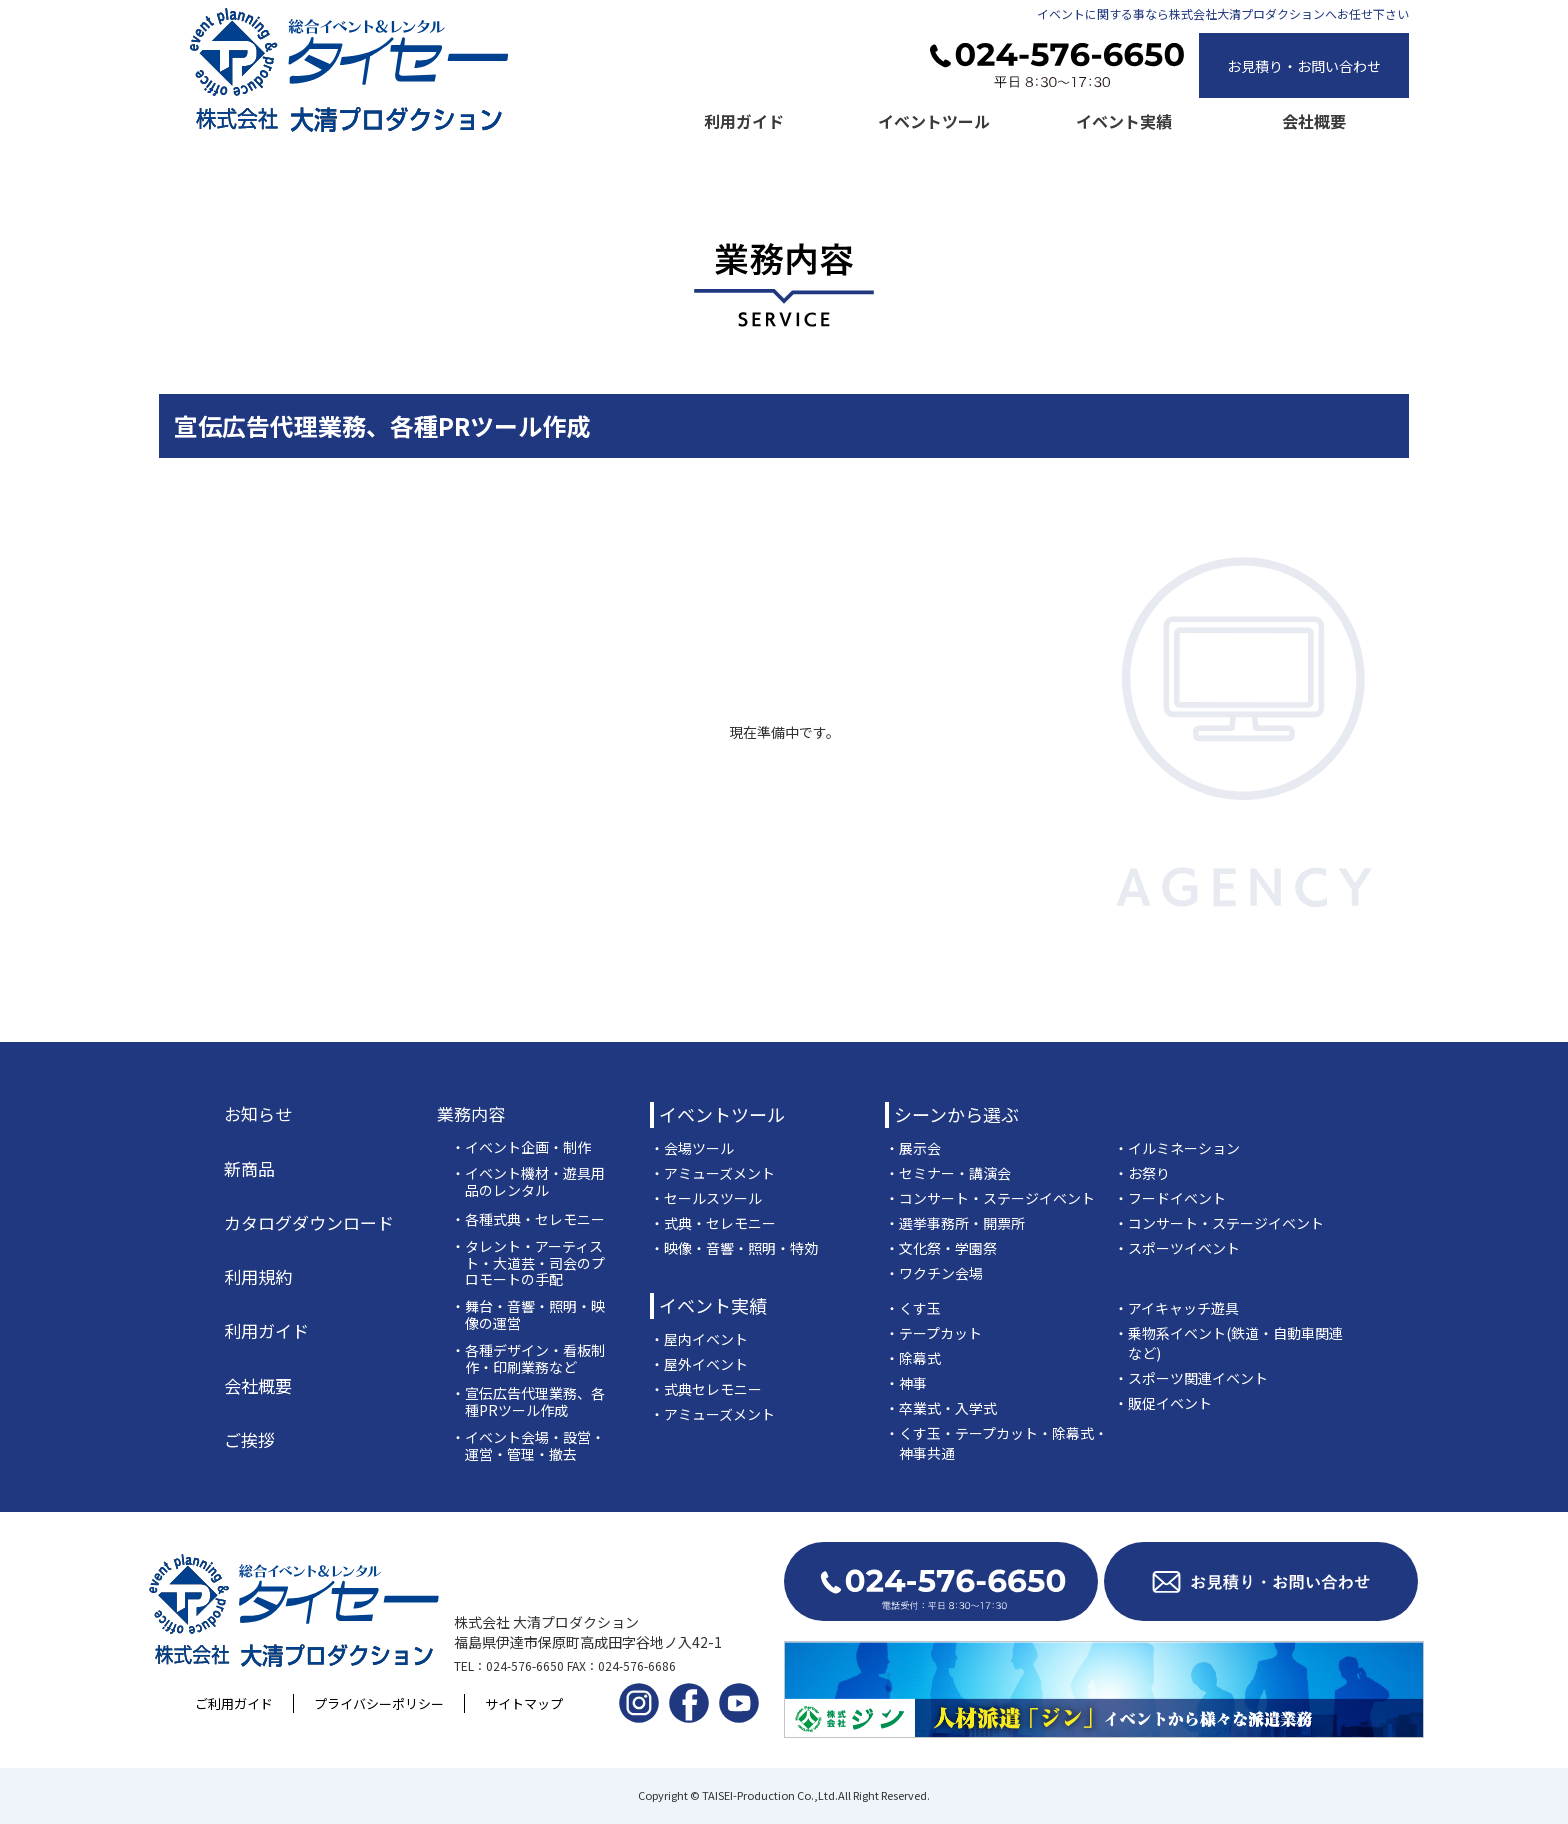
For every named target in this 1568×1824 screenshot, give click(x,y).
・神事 (906, 1383)
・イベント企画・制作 (521, 1147)
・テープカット (933, 1333)
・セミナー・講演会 (948, 1173)
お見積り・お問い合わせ (1304, 66)
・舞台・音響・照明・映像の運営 (528, 1315)
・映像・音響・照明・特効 (734, 1248)
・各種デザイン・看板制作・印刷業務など (528, 1359)
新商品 (249, 1169)
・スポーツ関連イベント (1191, 1378)
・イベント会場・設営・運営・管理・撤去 (528, 1446)
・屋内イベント (699, 1339)
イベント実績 (1124, 121)
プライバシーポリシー (379, 1703)
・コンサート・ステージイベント (990, 1198)
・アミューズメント (712, 1173)
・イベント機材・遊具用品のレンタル (528, 1182)
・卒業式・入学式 (941, 1408)
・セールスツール (706, 1198)
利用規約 (258, 1277)
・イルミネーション (1177, 1148)
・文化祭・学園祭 (941, 1248)
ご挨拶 (249, 1440)
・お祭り (1142, 1173)
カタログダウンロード (309, 1223)
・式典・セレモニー (713, 1223)
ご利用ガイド (234, 1703)
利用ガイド (744, 121)
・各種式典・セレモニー (528, 1219)
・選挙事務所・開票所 (955, 1223)
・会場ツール (692, 1148)
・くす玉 (913, 1308)
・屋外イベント (699, 1364)
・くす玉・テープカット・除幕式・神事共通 (996, 1443)
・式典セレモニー (706, 1389)
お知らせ (258, 1114)
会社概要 (1314, 121)
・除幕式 (913, 1358)
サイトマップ (524, 1703)
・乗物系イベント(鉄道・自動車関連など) (1228, 1343)
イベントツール (934, 121)
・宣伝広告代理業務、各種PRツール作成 (528, 1402)
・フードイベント (1170, 1198)
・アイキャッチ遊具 (1176, 1308)
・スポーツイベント (1177, 1248)
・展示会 (913, 1148)
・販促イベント (1163, 1403)
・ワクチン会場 (934, 1273)
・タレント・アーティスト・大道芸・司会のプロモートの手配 (528, 1263)
